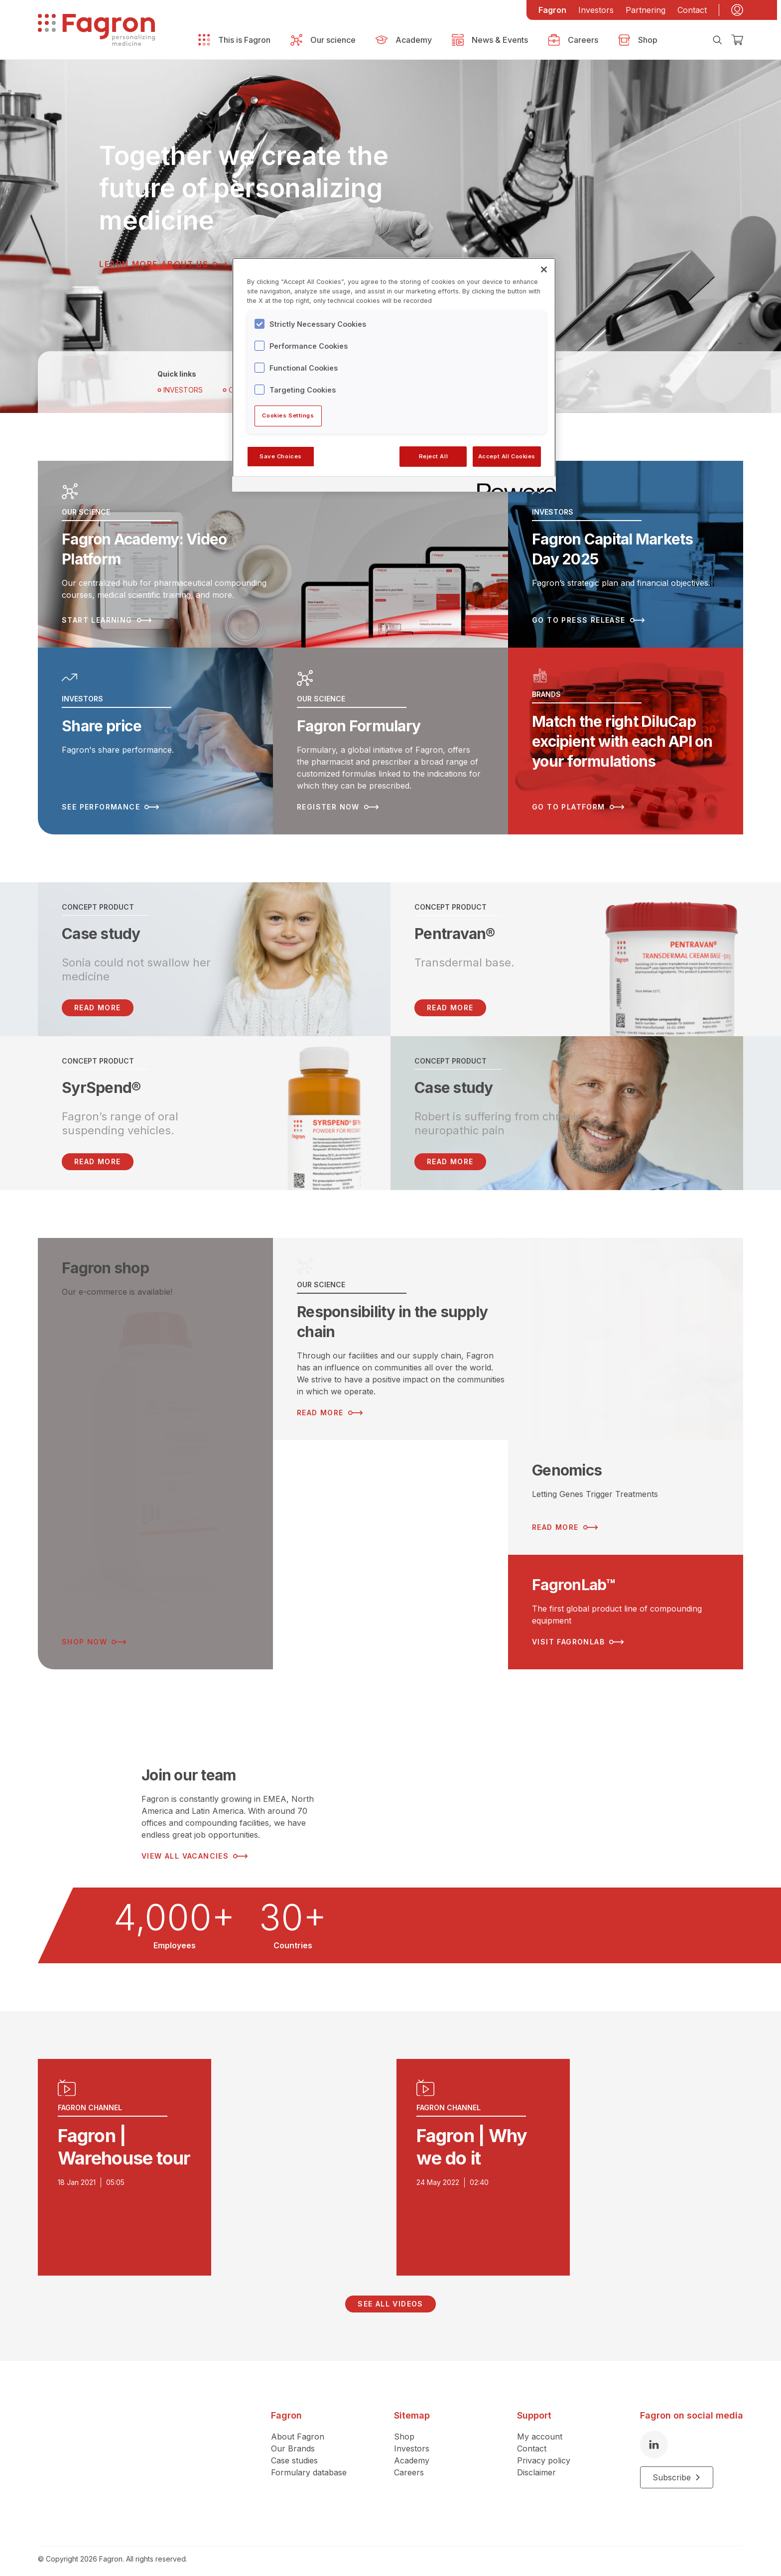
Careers (409, 2464)
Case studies (294, 2452)
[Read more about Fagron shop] (155, 1445)
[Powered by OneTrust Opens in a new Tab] (513, 485)
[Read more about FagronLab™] (625, 1604)
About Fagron (297, 2429)
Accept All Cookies (506, 456)
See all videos (390, 2296)
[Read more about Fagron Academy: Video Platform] (273, 552)
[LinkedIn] (654, 2436)
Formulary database (309, 2464)
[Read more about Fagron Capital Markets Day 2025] (625, 552)
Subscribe (676, 2469)
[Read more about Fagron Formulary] (390, 735)
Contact (692, 10)
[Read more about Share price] (155, 735)
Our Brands (293, 2440)
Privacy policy (543, 2452)
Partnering (645, 10)
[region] (394, 375)
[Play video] (211, 2159)
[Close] (544, 269)
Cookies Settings (288, 415)
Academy (411, 2452)
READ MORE (97, 999)
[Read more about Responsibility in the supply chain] (508, 1331)
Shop (404, 2429)
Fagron (552, 10)
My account (539, 2429)
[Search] (717, 40)
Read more (450, 999)
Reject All (433, 456)
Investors (596, 10)
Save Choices (281, 456)
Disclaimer (536, 2464)
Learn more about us (163, 264)
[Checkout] (737, 40)
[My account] (737, 10)
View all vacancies (194, 1848)
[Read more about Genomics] (625, 1489)
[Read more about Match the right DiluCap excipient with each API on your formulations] (625, 735)
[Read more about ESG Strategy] (390, 1546)
